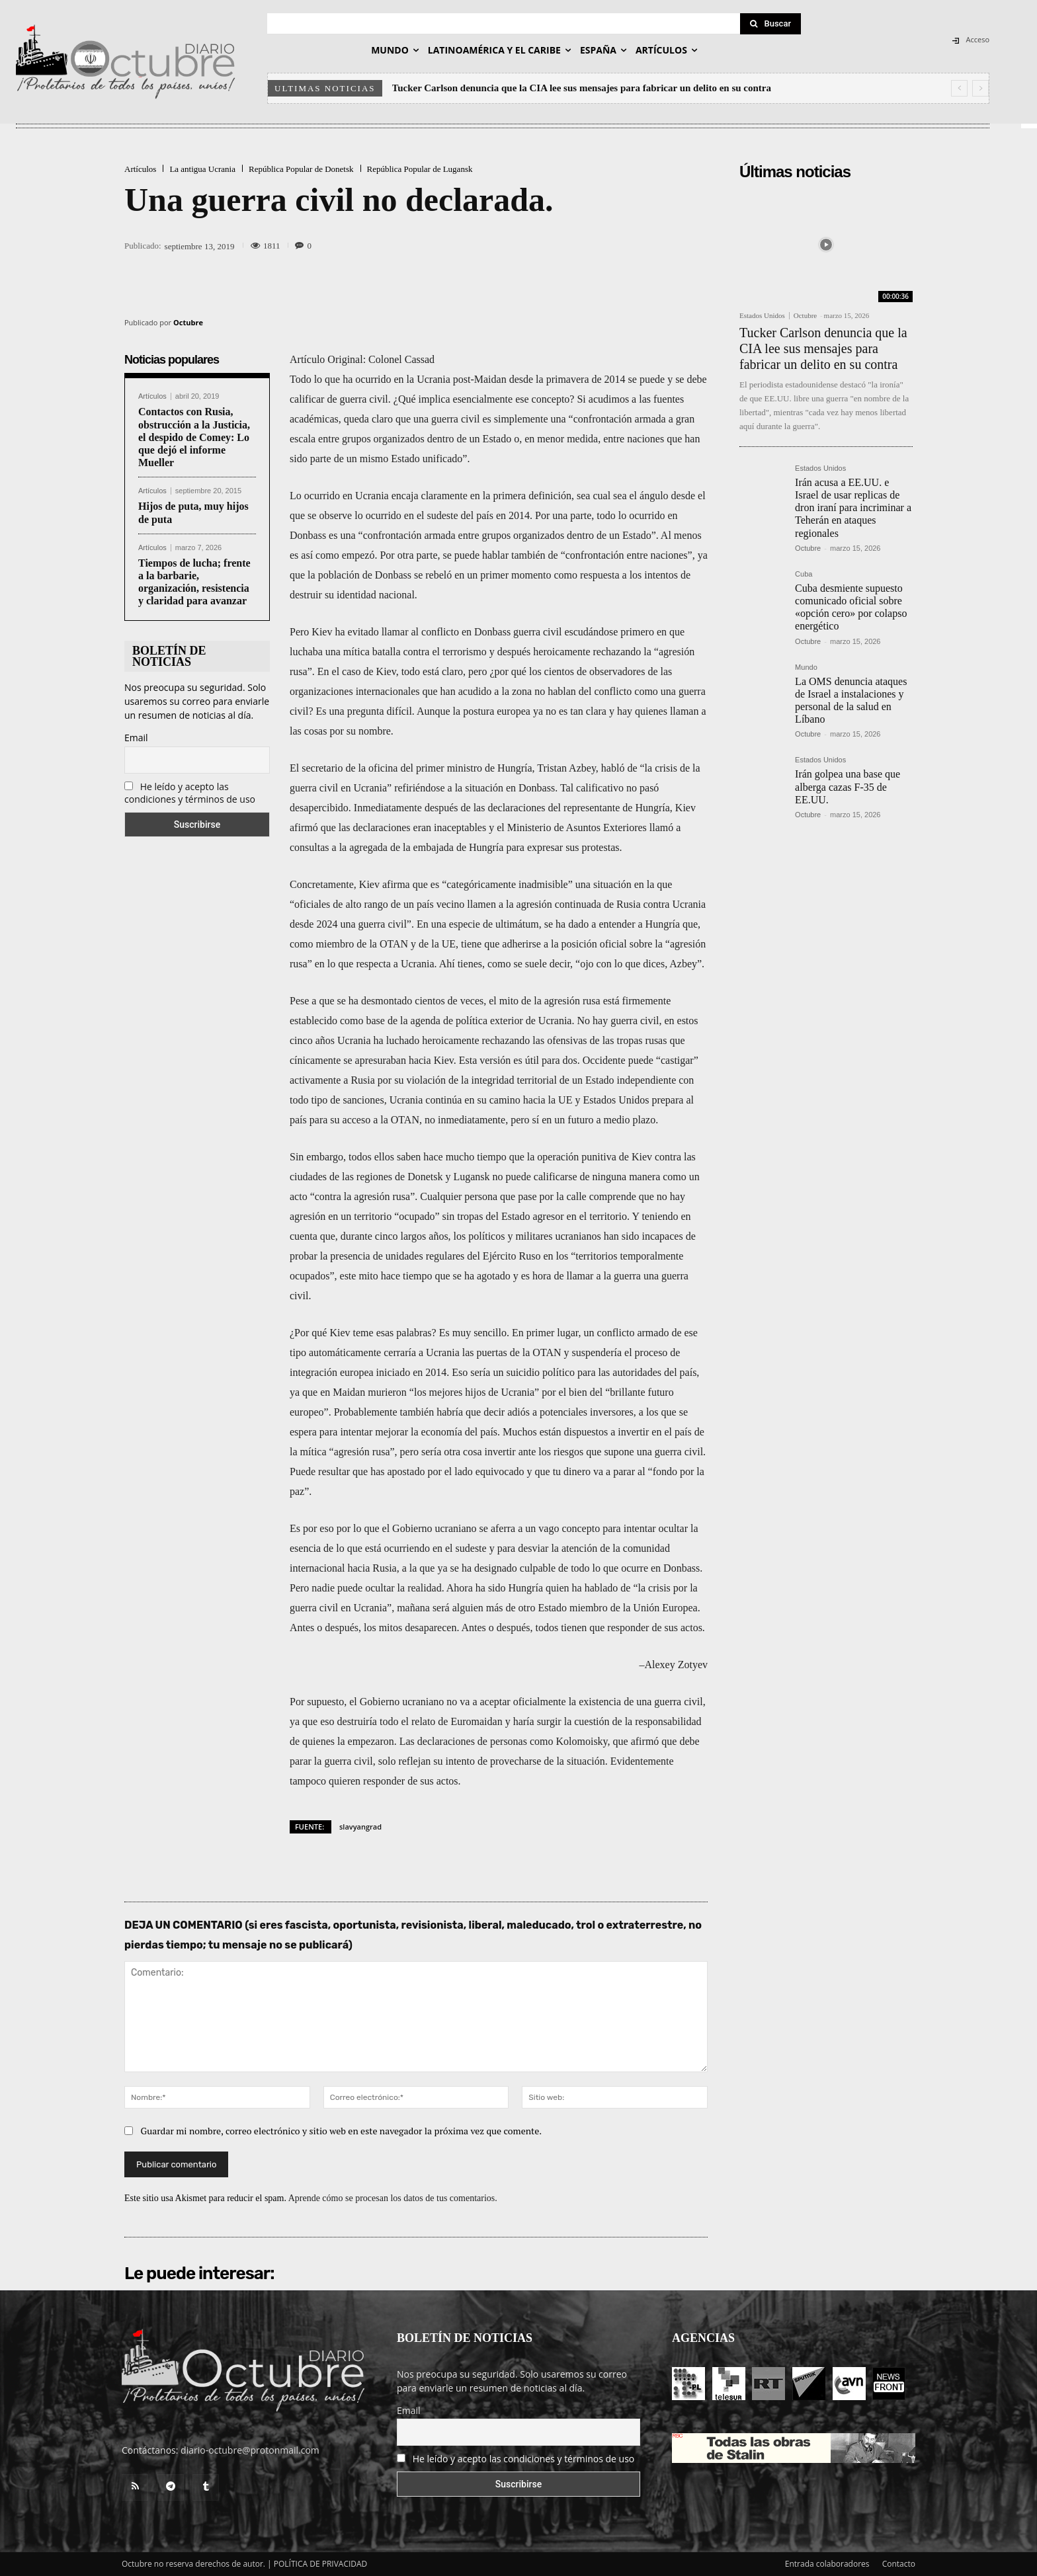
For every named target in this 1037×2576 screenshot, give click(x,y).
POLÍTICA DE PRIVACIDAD (321, 2563)
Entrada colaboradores (827, 2563)
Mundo (806, 667)
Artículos (140, 169)
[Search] (770, 23)
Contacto (898, 2563)
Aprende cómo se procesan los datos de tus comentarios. (392, 2198)
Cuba (803, 574)
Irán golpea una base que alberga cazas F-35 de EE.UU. (847, 786)
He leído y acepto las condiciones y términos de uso (189, 792)
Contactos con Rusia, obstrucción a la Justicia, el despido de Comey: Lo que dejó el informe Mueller (194, 437)
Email (136, 737)
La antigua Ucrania (202, 169)
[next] (980, 88)
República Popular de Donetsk (301, 169)
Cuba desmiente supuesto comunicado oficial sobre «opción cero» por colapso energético (851, 607)
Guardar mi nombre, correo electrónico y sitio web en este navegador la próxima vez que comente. (341, 2130)
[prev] (959, 88)
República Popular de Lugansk (420, 169)
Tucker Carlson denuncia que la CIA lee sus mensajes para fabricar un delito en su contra (582, 88)
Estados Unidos (762, 315)
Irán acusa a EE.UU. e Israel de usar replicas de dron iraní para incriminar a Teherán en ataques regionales (853, 508)
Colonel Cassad (401, 359)
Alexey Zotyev (676, 1664)
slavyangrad (360, 1826)
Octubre (188, 322)
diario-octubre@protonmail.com (250, 2450)
